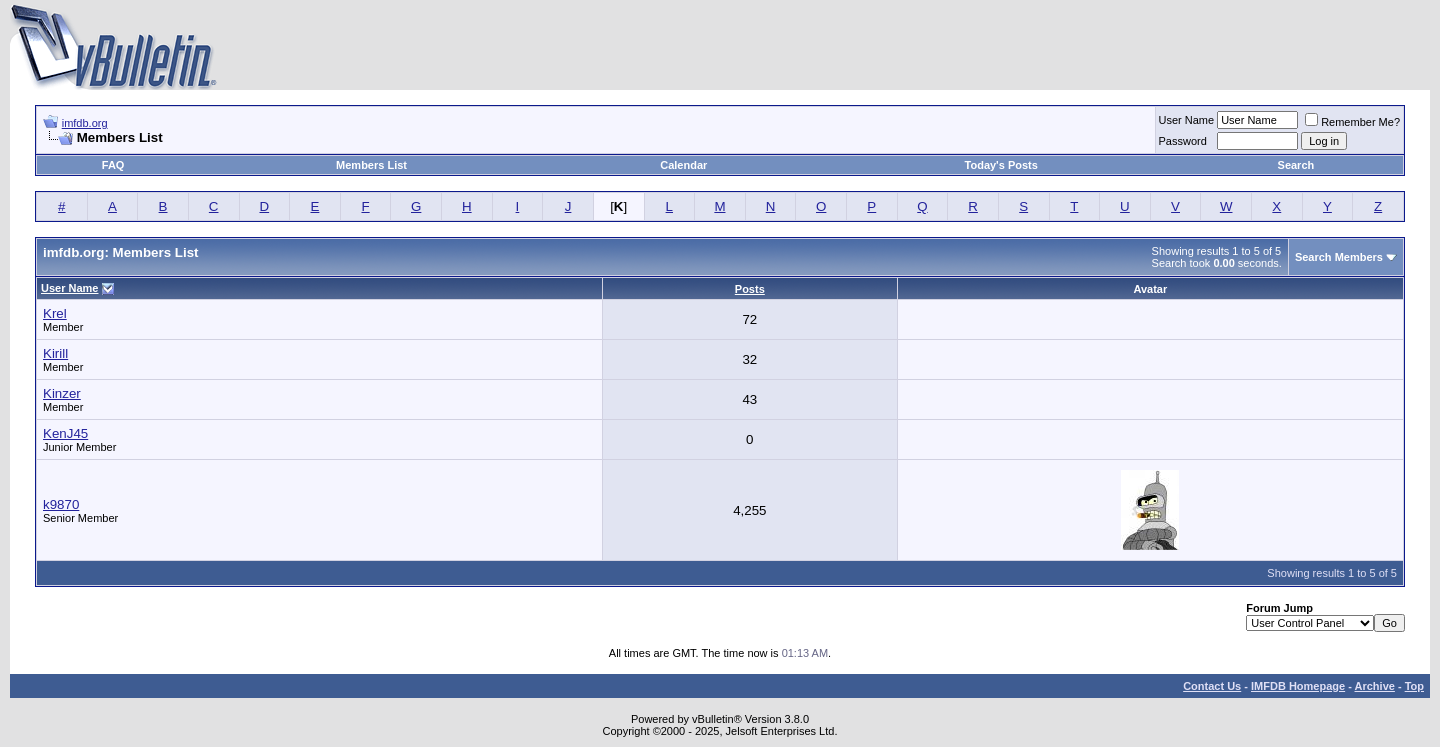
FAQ (113, 165)
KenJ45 (65, 433)
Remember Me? (1352, 122)
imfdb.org (85, 123)
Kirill (55, 353)
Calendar (683, 165)
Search (1296, 165)
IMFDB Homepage (1298, 686)
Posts (750, 289)
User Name (1187, 120)
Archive (1375, 686)
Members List (371, 165)
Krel (55, 313)
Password (1183, 141)
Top (1414, 686)
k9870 (61, 504)
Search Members (1339, 257)
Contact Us (1212, 686)
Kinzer (62, 393)
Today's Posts (1001, 165)
